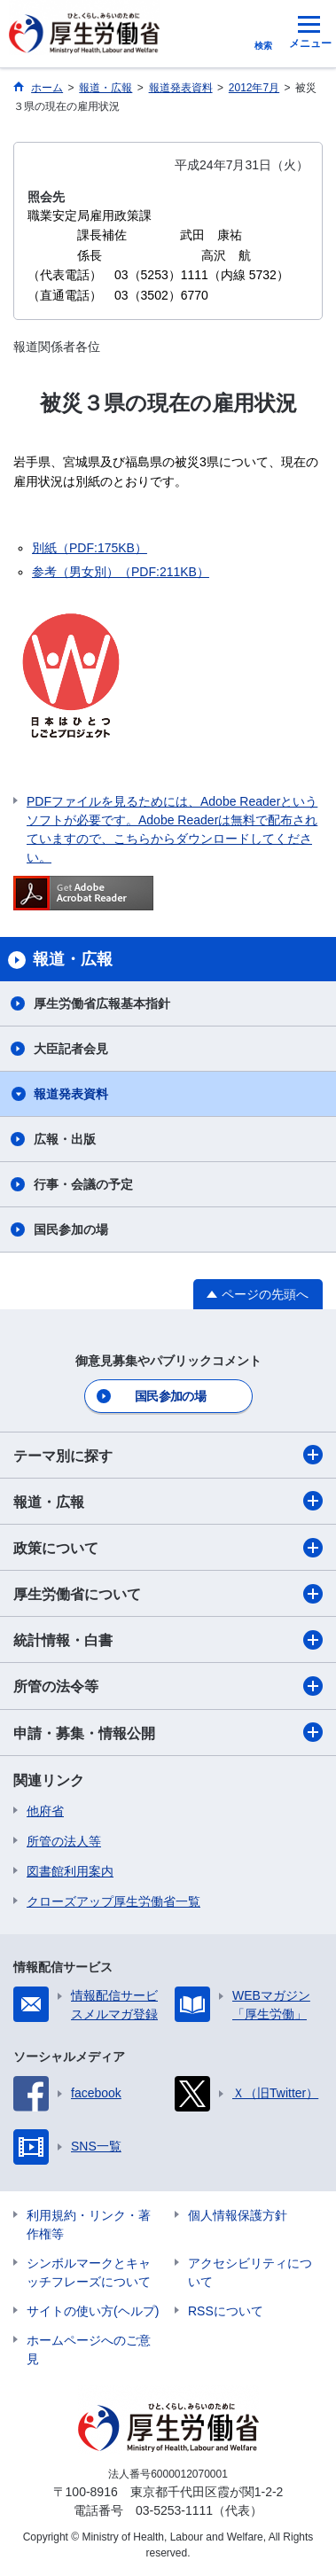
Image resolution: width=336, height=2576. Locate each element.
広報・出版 (65, 1139)
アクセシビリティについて (250, 2272)
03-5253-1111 (174, 2510)
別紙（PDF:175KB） (89, 548)
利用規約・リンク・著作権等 (89, 2224)
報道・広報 (168, 1500)
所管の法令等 (168, 1686)
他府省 (45, 1811)
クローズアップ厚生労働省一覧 (113, 1901)
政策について (168, 1547)
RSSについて (225, 2311)
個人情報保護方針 (237, 2215)
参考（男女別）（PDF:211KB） (120, 572)
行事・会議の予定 (83, 1184)
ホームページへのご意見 (89, 2349)
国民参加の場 (71, 1229)
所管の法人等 (64, 1841)
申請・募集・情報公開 (168, 1732)
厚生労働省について (168, 1594)
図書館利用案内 (70, 1871)
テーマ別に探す (168, 1454)
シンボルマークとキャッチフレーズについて (89, 2272)
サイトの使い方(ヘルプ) (93, 2311)
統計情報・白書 (168, 1640)
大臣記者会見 (71, 1049)
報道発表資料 (71, 1094)
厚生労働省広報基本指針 (102, 1003)
